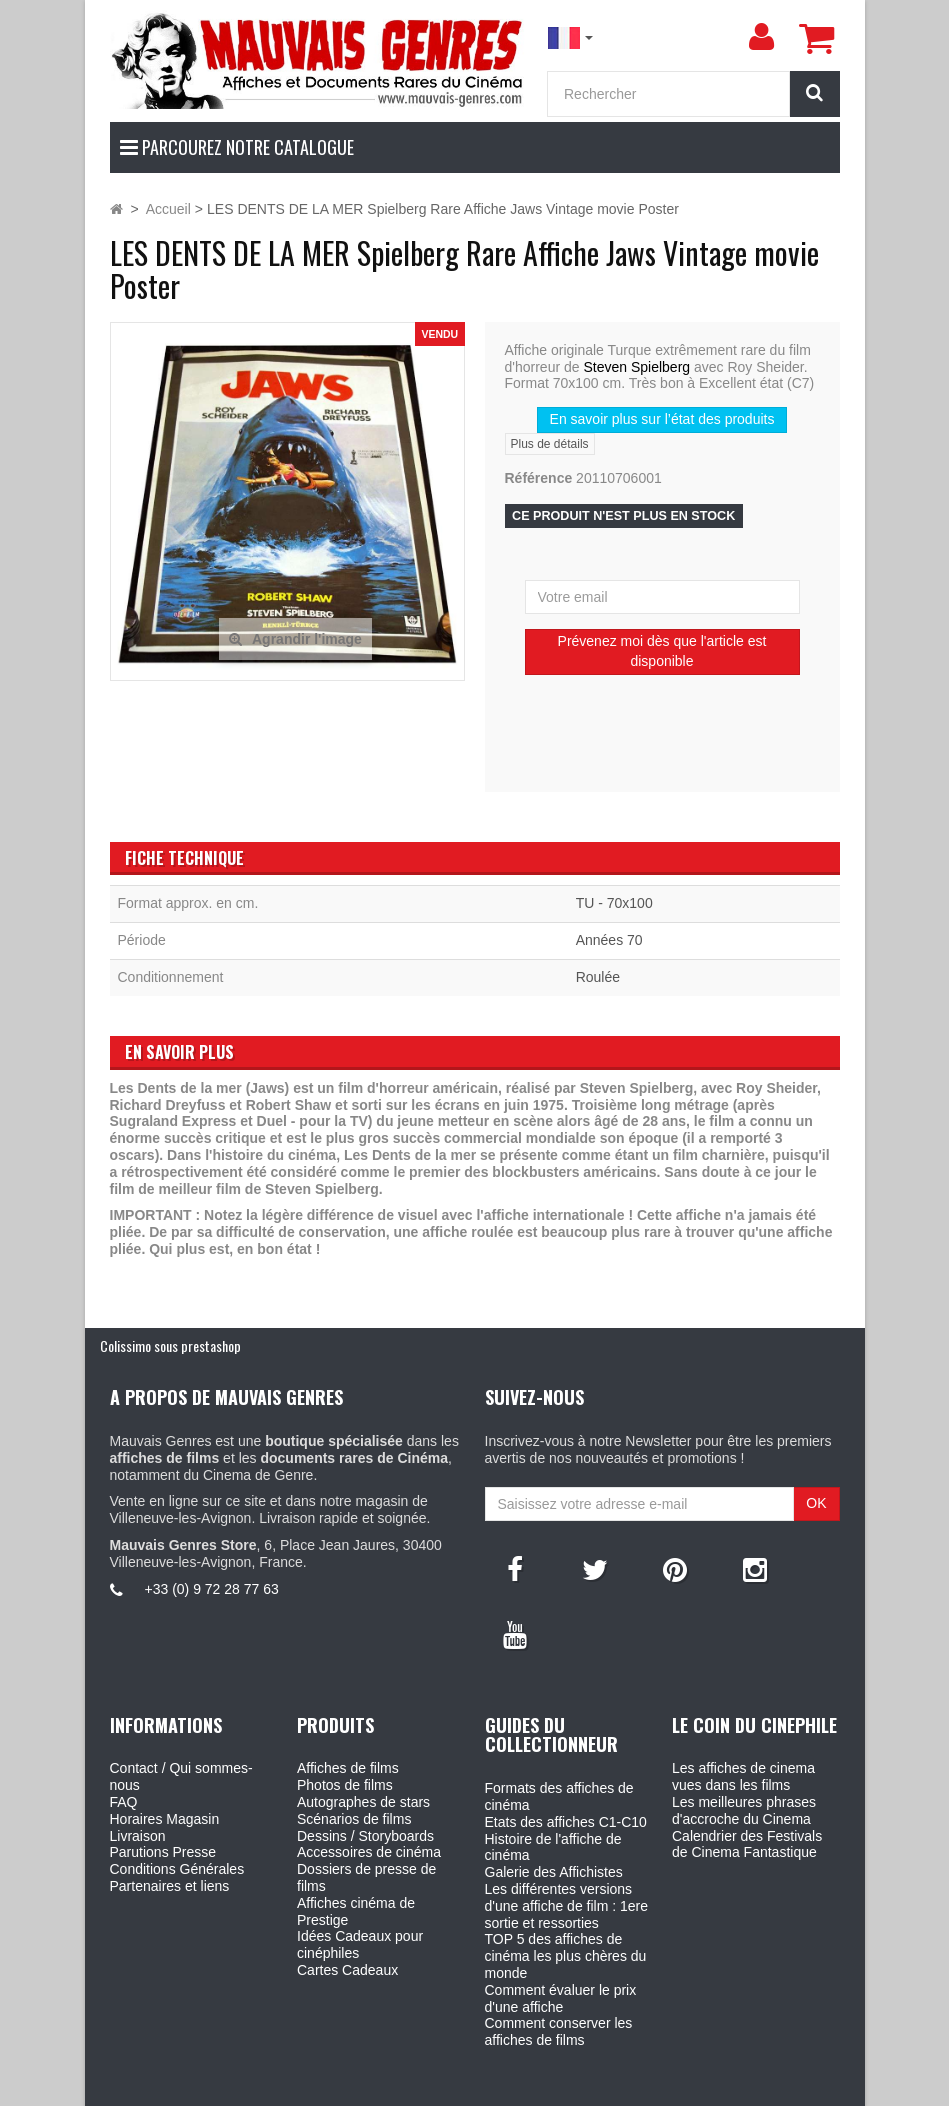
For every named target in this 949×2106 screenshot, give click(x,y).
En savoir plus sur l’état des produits (662, 419)
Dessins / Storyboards (365, 1836)
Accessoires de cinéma (369, 1852)
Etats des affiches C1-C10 (566, 1822)
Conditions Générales (177, 1869)
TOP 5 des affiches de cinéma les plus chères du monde (566, 1956)
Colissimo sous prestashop (170, 1345)
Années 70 (609, 940)
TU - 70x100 (614, 903)
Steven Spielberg (636, 367)
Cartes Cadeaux (347, 1970)
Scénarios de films (354, 1819)
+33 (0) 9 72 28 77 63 (212, 1589)
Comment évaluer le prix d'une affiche (561, 1998)
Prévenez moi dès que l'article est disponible (662, 651)
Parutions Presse (163, 1852)
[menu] (762, 37)
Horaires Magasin (165, 1819)
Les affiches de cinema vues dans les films (743, 1776)
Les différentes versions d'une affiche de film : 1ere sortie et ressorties (567, 1906)
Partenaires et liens (170, 1886)
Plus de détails (550, 444)
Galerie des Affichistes (554, 1872)
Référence (539, 478)
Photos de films (345, 1785)
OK (816, 1503)
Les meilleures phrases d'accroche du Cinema (744, 1810)
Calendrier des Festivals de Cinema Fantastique (747, 1844)
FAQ (124, 1802)
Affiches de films (348, 1768)
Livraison (138, 1836)
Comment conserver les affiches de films (559, 2031)
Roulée (598, 977)
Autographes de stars (363, 1802)
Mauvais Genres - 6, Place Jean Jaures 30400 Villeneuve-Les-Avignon (520, 2087)
